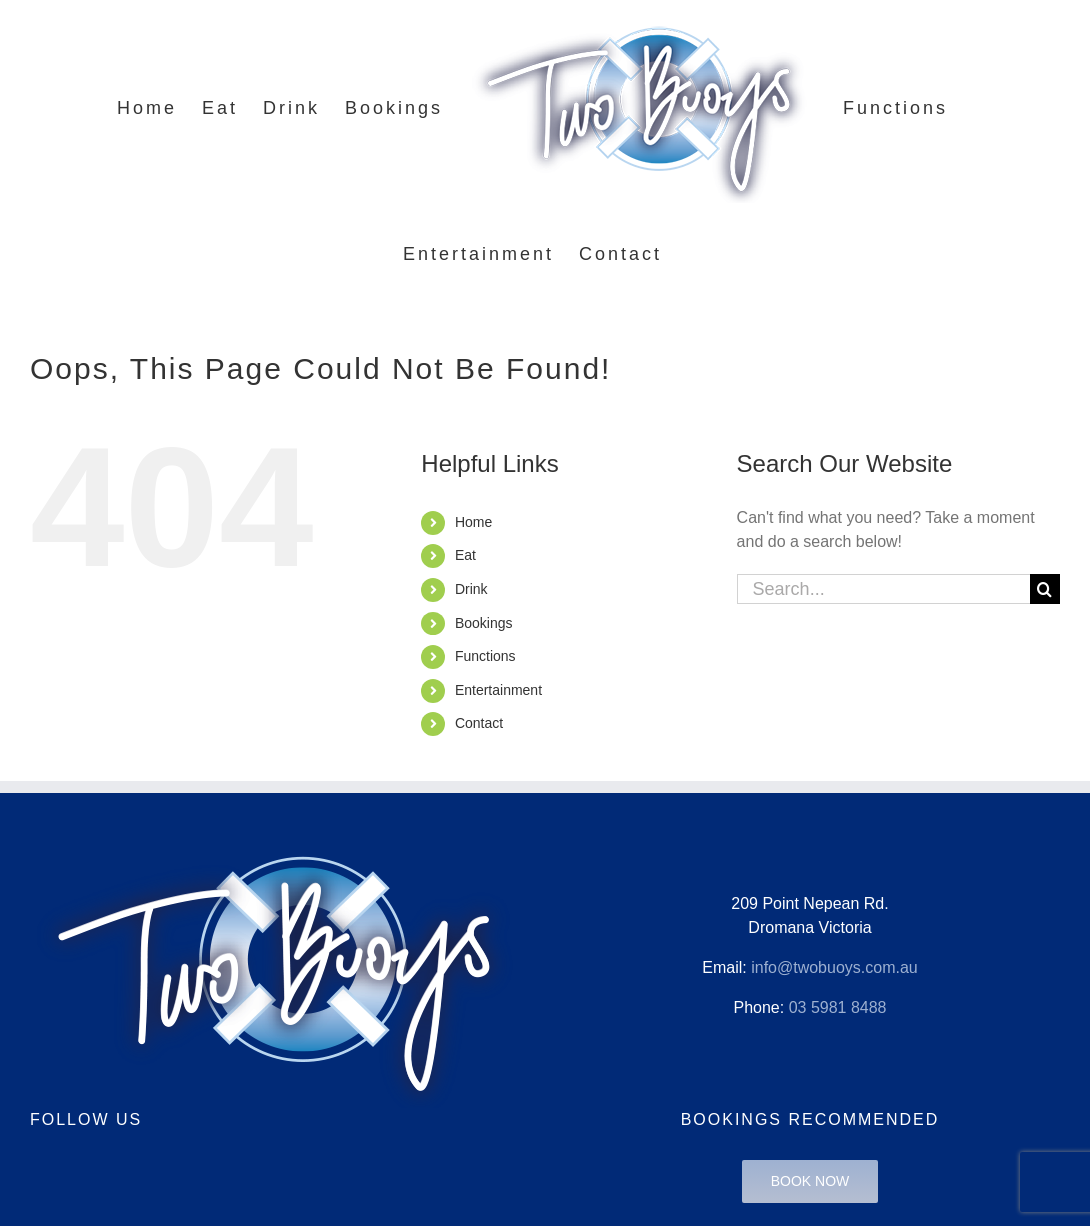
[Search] (1045, 589)
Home (473, 522)
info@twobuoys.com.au (834, 967)
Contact (479, 723)
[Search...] (883, 589)
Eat (465, 555)
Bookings (484, 623)
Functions (485, 656)
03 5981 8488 (838, 1007)
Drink (471, 589)
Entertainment (498, 690)
